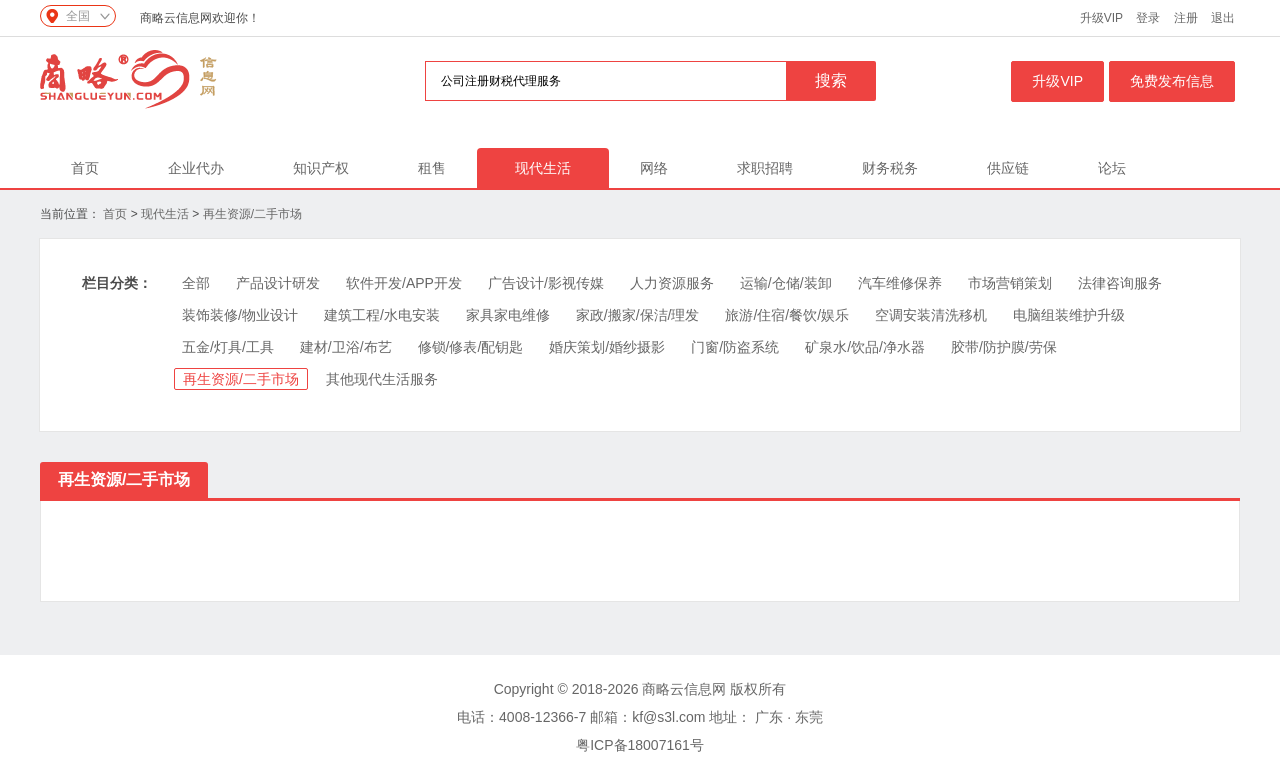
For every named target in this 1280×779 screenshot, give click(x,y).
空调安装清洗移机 (931, 315)
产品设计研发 (278, 283)
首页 (85, 168)
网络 (654, 168)
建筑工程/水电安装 (382, 315)
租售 (432, 168)
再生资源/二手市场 (252, 214)
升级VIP (1101, 18)
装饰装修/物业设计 (240, 315)
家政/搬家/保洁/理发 (638, 315)
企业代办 (196, 168)
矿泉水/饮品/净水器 (865, 347)
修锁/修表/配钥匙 (471, 347)
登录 (1148, 18)
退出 (1223, 18)
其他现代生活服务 (382, 379)
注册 (1186, 18)
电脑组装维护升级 (1069, 315)
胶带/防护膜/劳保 (1004, 347)
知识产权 (321, 168)
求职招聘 (765, 168)
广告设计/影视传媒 (546, 283)
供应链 (1008, 168)
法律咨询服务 (1120, 283)
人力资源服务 (672, 283)
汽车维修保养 (900, 283)
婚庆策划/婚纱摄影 (607, 347)
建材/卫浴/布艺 (346, 347)
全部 (196, 283)
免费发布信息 (1172, 81)
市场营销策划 (1010, 283)
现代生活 (543, 168)
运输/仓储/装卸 (786, 283)
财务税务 (890, 168)
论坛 (1112, 168)
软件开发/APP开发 (404, 283)
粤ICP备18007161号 (640, 745)
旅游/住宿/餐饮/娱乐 (787, 315)
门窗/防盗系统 (735, 347)
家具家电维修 (508, 315)
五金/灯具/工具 (228, 347)
